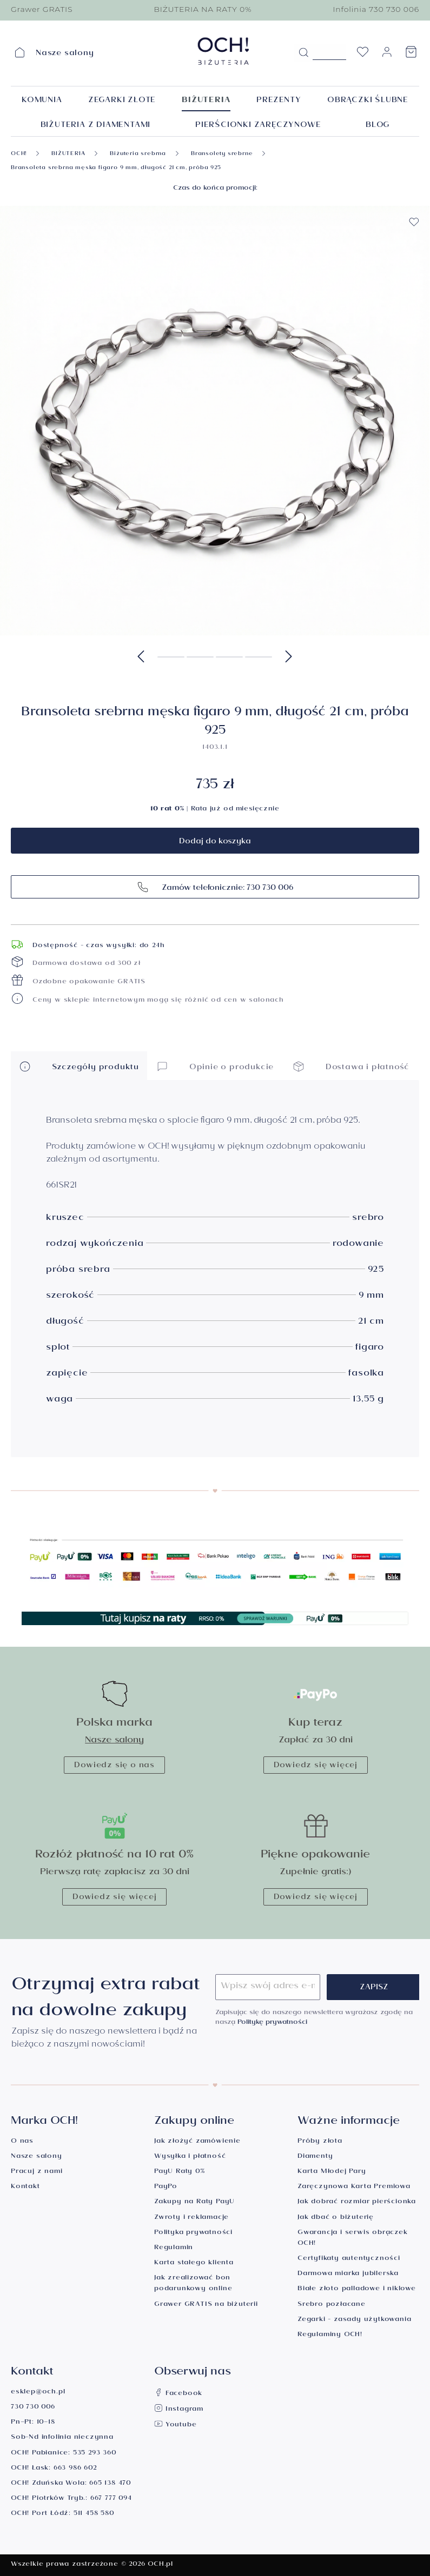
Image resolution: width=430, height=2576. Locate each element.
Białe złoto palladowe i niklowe (356, 2289)
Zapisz (374, 1988)
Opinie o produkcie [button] (215, 1066)
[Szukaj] (303, 53)
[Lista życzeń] (362, 55)
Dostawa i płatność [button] (351, 1066)
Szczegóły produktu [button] (79, 1066)
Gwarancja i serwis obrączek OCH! (352, 2238)
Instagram (178, 2410)
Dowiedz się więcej (316, 1766)
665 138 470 (110, 2484)
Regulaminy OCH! (329, 2335)
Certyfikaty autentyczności (348, 2259)
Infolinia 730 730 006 (376, 9)
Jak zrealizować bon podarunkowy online (193, 2284)
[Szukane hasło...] (329, 52)
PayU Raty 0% (179, 2172)
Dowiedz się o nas (114, 1766)
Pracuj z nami (36, 2172)
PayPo (165, 2187)
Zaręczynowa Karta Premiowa (354, 2187)
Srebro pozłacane (331, 2305)
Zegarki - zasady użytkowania (354, 2320)
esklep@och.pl (38, 2392)
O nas (22, 2142)
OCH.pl (160, 2565)
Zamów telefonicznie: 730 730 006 (215, 887)
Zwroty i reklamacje (191, 2218)
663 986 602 (75, 2469)
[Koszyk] (411, 55)
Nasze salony (114, 1741)
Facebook (178, 2394)
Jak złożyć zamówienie (197, 2142)
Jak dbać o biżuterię (335, 2218)
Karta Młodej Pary (331, 2172)
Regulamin (173, 2248)
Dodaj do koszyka (215, 842)
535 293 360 (94, 2453)
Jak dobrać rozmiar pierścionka (356, 2202)
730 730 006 (33, 2407)
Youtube (175, 2425)
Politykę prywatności (272, 2023)
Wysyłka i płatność (190, 2157)
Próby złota (319, 2142)
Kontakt (25, 2187)
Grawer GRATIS (41, 9)
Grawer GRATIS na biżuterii (206, 2305)
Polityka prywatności (193, 2233)
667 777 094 (111, 2499)
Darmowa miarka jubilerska (348, 2274)
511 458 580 (94, 2514)
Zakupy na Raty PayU (194, 2202)
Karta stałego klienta (194, 2263)
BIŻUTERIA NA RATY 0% (203, 9)
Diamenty (315, 2157)
